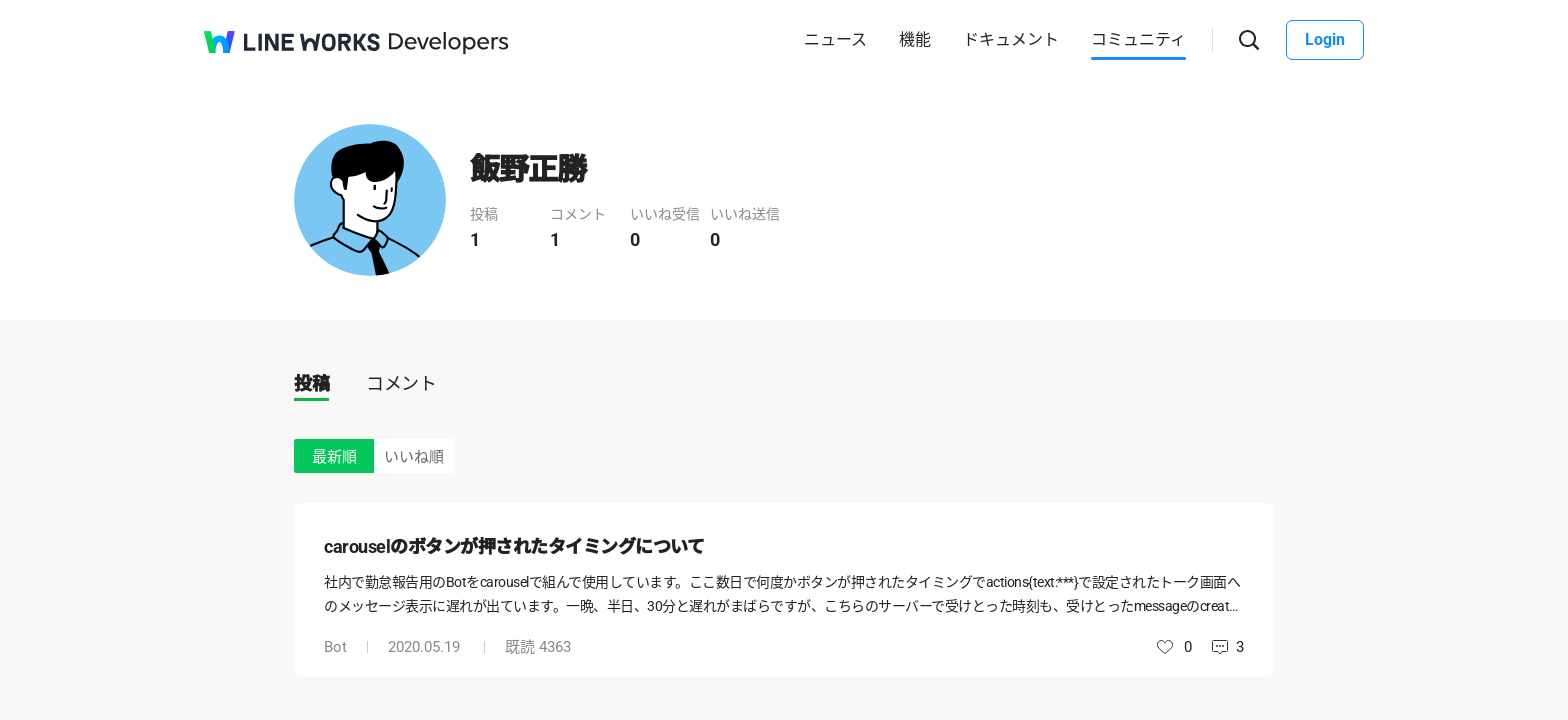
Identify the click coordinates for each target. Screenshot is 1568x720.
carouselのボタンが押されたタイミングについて (514, 546)
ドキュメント (1011, 39)
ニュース (835, 39)
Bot (335, 647)
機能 (915, 39)
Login (1325, 39)
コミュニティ (1138, 39)
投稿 (311, 383)
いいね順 (414, 457)
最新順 (334, 457)
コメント (401, 383)
